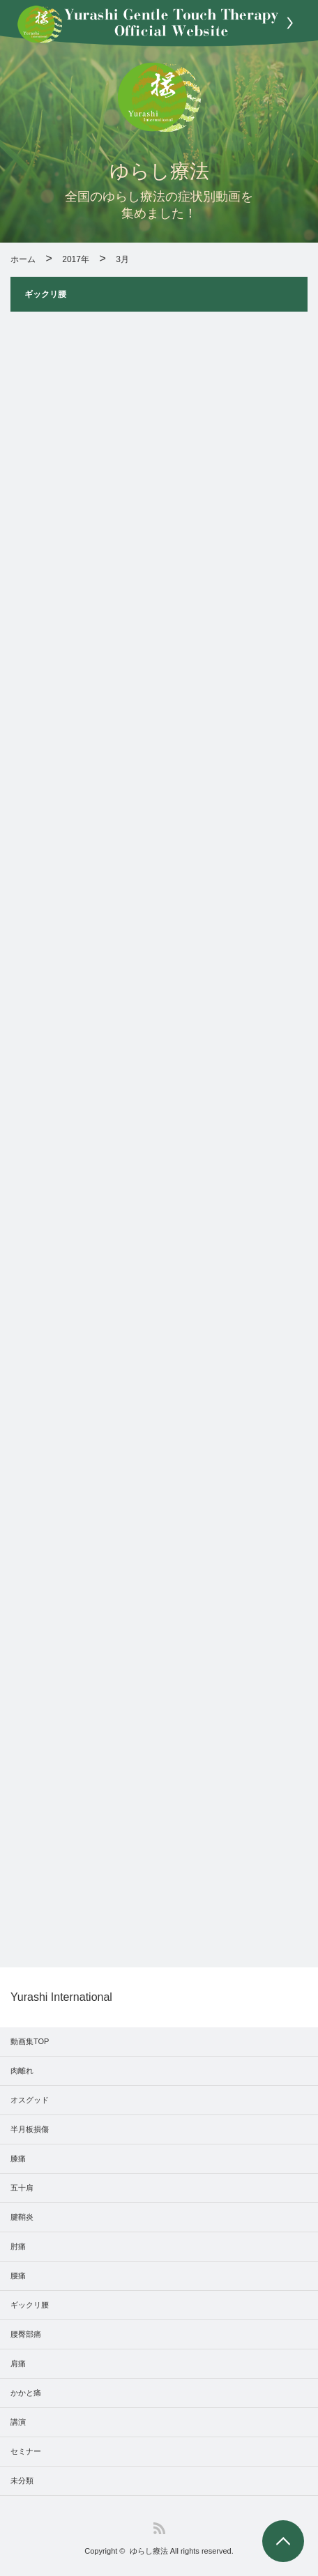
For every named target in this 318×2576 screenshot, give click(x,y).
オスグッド (29, 2100)
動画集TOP (29, 2041)
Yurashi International (61, 1997)
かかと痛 (25, 2392)
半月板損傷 (29, 2129)
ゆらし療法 (149, 2551)
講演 (18, 2422)
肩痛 (18, 2363)
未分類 (21, 2480)
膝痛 (18, 2158)
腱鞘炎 (21, 2217)
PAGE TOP (283, 2541)
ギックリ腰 (29, 2305)
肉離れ (21, 2070)
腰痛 (18, 2275)
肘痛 (18, 2246)
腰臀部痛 (25, 2334)
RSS (159, 2528)
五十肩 (21, 2187)
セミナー (25, 2451)
